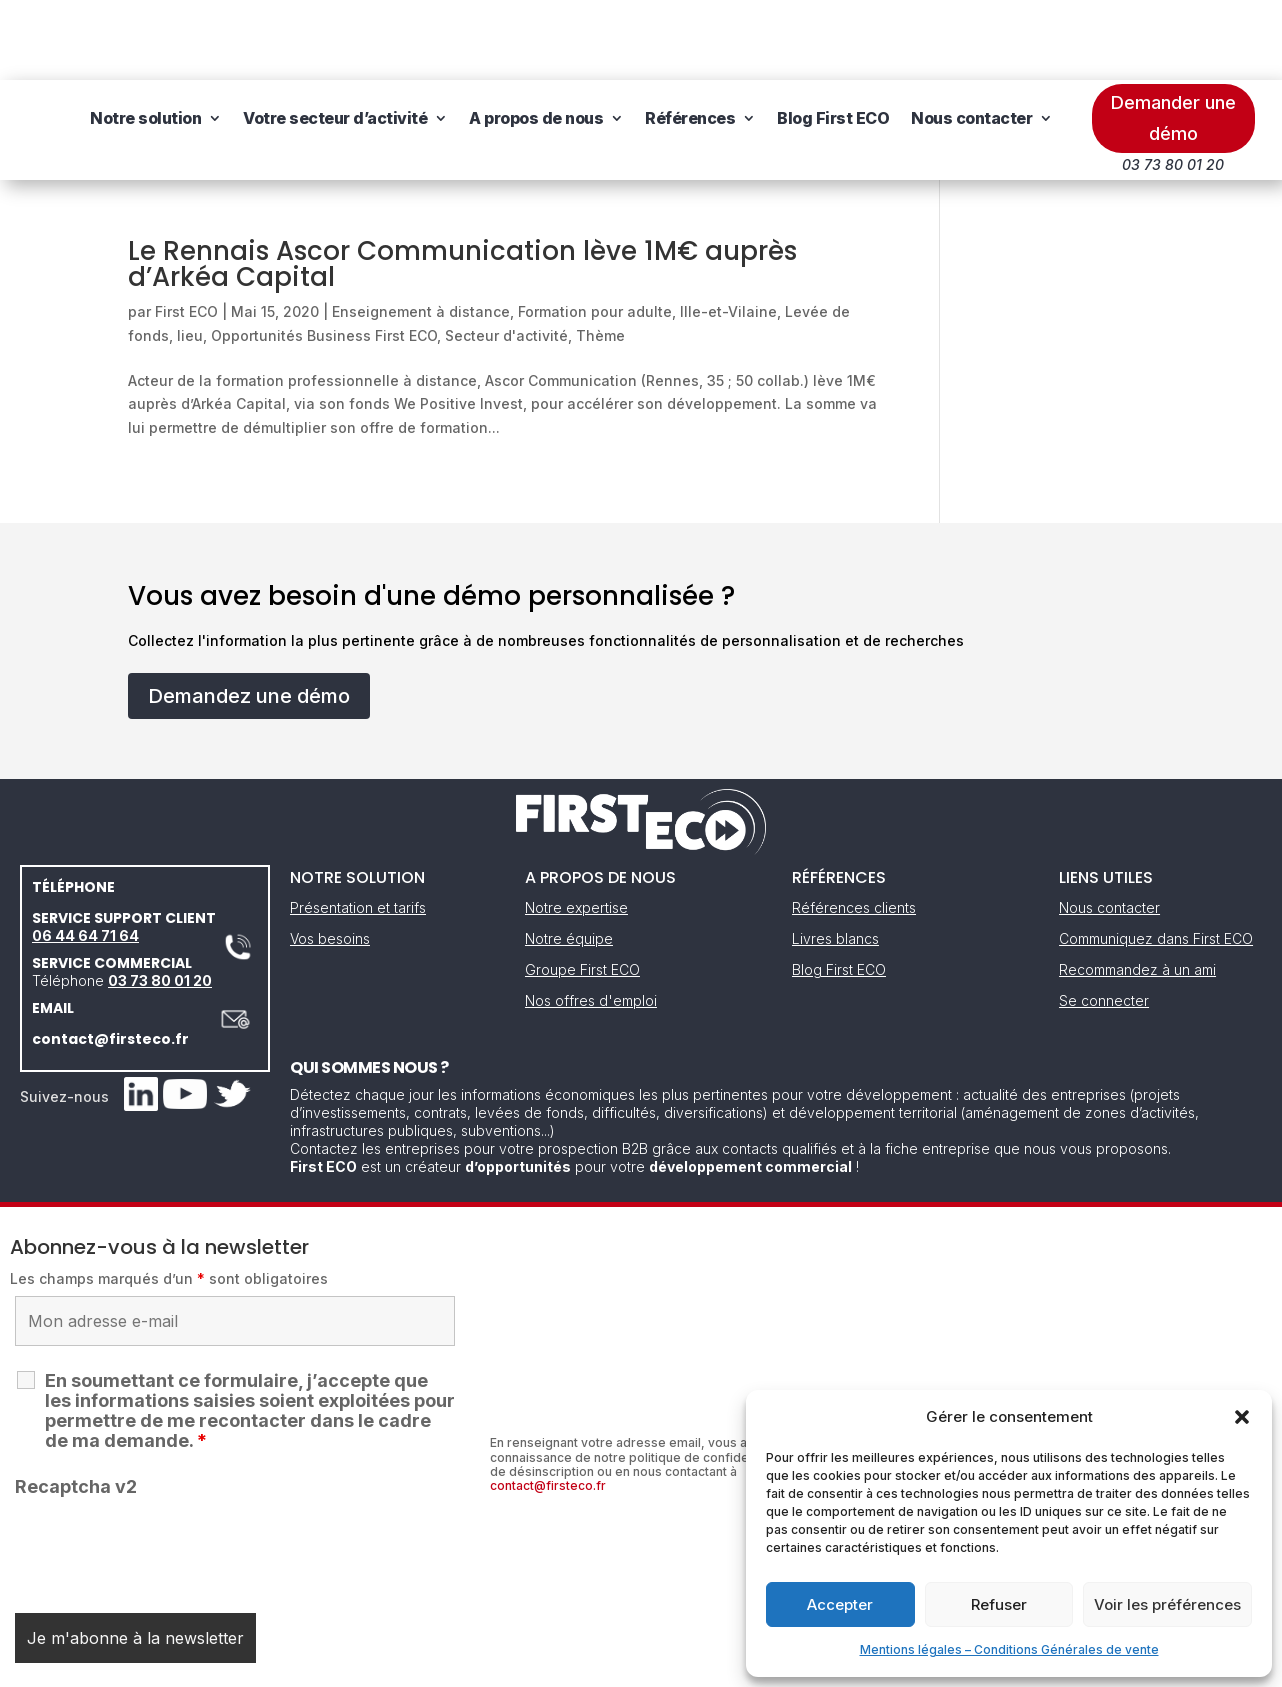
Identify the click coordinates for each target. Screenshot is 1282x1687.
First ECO (186, 231)
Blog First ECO (974, 38)
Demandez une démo (249, 616)
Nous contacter (291, 114)
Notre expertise (576, 827)
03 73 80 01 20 (160, 900)
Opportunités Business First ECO (324, 255)
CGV (630, 1664)
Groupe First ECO (582, 889)
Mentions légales (539, 1664)
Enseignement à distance (421, 231)
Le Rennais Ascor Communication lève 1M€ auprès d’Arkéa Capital (462, 184)
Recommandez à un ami (1137, 889)
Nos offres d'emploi (591, 920)
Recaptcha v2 (76, 1406)
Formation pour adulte (595, 231)
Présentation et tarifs (358, 827)
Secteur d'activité (506, 255)
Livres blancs (835, 858)
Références (831, 38)
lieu (190, 255)
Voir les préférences (1167, 1604)
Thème (600, 255)
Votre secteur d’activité (476, 38)
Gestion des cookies (733, 1664)
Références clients (854, 827)
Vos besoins (330, 858)
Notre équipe (569, 858)
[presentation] (167, 1469)
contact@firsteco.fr (110, 959)
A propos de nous (677, 38)
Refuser (999, 1604)
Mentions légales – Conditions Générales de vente (1009, 1649)
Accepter (840, 1604)
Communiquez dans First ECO (1156, 858)
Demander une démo (1173, 38)
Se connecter (1104, 920)
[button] (1242, 1417)
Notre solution (286, 38)
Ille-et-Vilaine (728, 231)
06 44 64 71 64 (85, 855)
